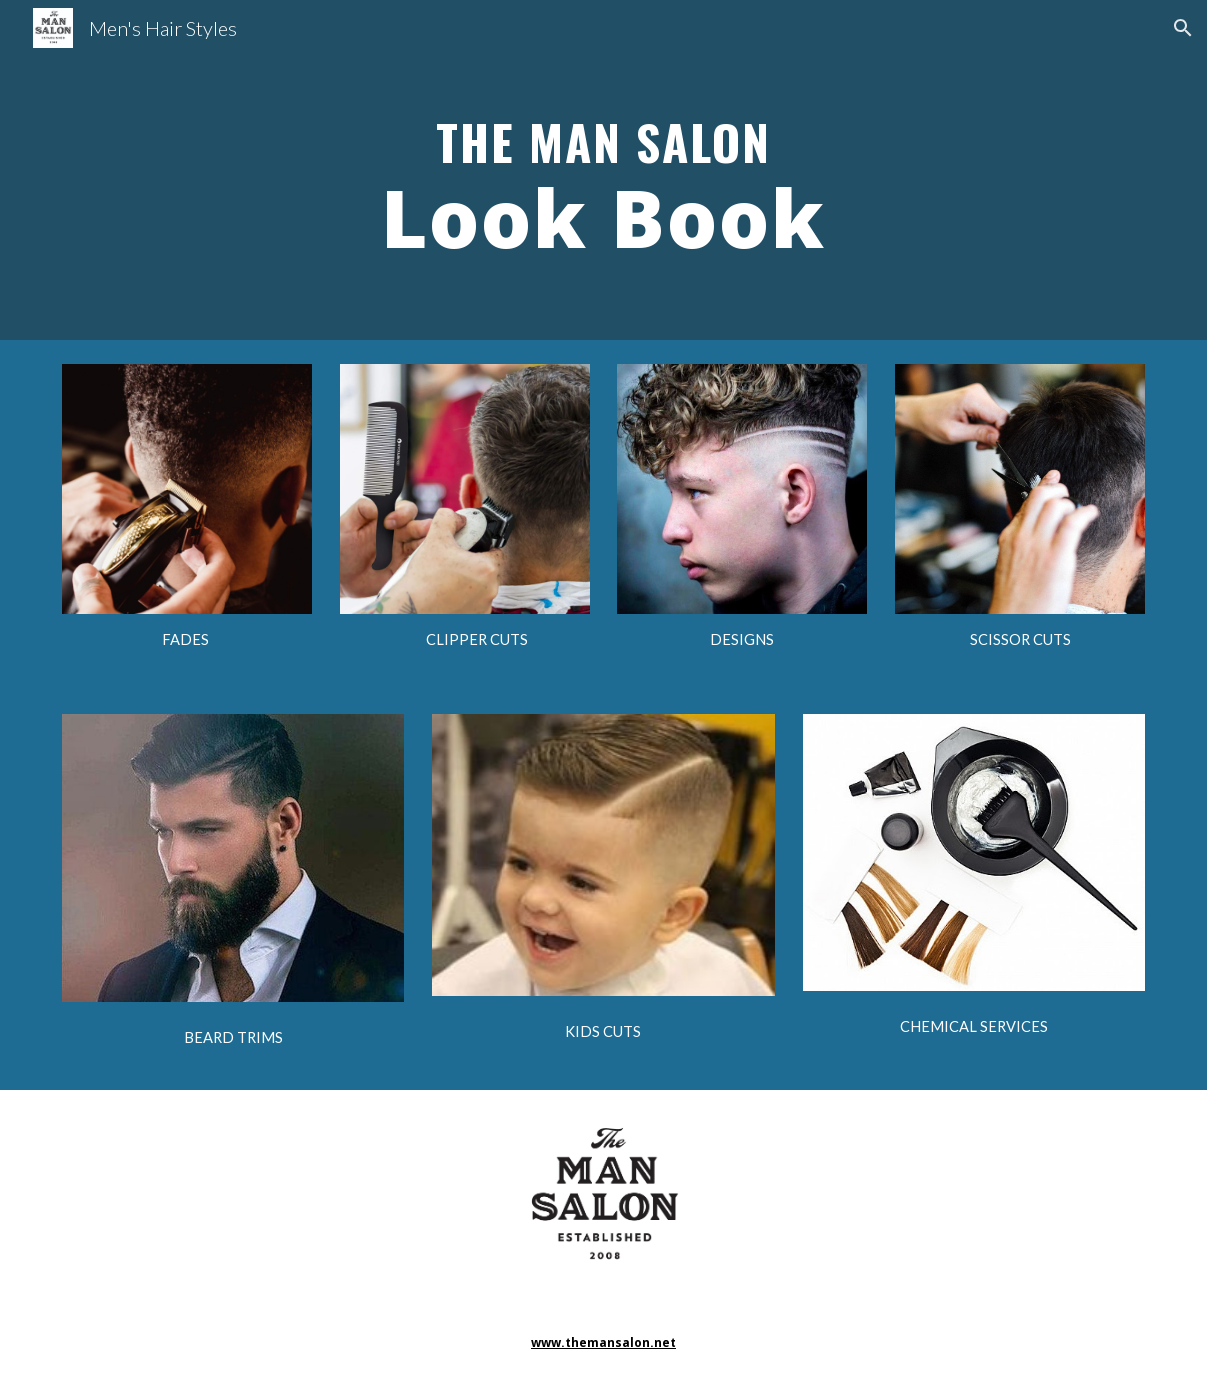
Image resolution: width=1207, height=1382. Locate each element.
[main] (603, 170)
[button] (1183, 28)
